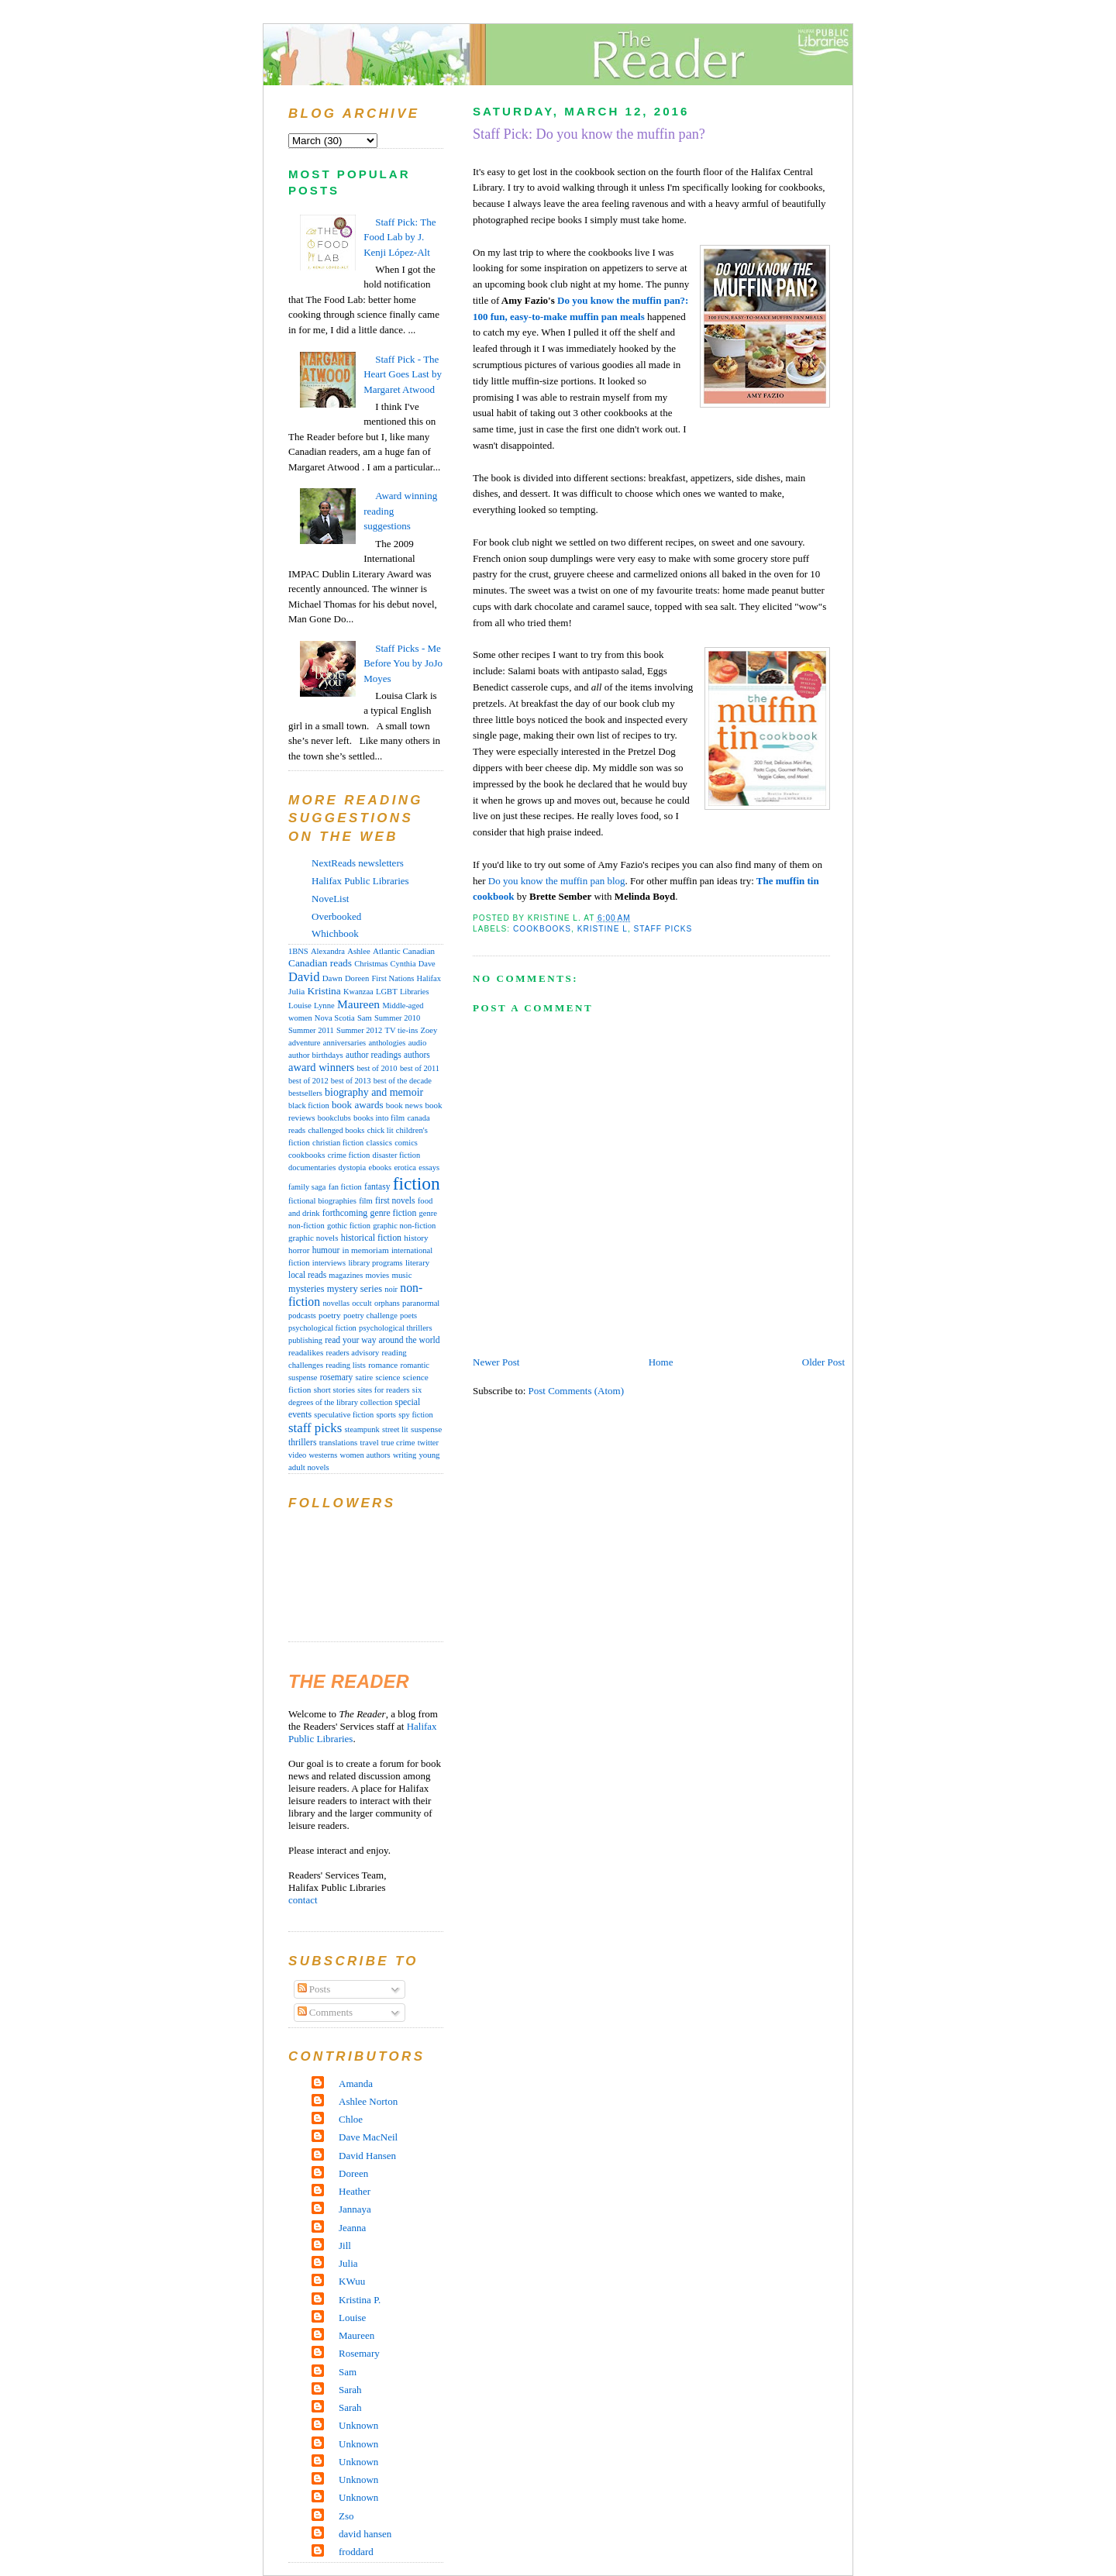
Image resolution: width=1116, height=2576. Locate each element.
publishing (305, 1340)
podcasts (302, 1315)
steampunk (361, 1429)
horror (298, 1250)
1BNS (298, 951)
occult (361, 1303)
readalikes (305, 1352)
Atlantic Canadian (404, 951)
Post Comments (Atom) (577, 1390)
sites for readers (383, 1390)
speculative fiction (344, 1414)
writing (404, 1455)
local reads (307, 1274)
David (303, 976)
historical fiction (371, 1237)
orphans (387, 1303)
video (297, 1455)
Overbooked (336, 916)
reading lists (346, 1365)
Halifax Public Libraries (360, 881)
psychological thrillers (395, 1328)
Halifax (429, 978)
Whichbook (335, 933)
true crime (398, 1442)
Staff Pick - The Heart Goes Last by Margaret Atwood (402, 374)
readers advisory (353, 1352)
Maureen (358, 1004)
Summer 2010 (397, 1018)
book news (404, 1105)
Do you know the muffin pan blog (556, 881)
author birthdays (315, 1054)
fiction (416, 1183)
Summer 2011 (311, 1030)
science (387, 1377)
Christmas (371, 963)
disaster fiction (397, 1155)
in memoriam (366, 1250)
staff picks (663, 929)
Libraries (414, 991)
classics (379, 1142)
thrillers (302, 1443)
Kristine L (602, 929)
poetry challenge (370, 1315)
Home (661, 1362)
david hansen (365, 2534)
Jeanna (352, 2227)
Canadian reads (320, 963)
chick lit (380, 1130)
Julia (296, 991)
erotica (405, 1167)
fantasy (377, 1186)
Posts (314, 1989)
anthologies (386, 1042)
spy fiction (415, 1414)
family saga (307, 1187)
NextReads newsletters (358, 863)
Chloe (351, 2119)
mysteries (306, 1288)
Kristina (324, 991)
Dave (427, 963)
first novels (395, 1200)
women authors (365, 1455)
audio (417, 1042)
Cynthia (403, 963)
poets (408, 1315)
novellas (336, 1303)
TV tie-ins (401, 1030)
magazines (346, 1275)
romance (383, 1364)
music (401, 1274)
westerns (323, 1455)
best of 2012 (308, 1080)
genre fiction (393, 1213)
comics (406, 1142)
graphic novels (313, 1237)
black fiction (308, 1105)
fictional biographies (322, 1201)
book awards (358, 1105)
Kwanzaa (358, 991)
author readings (373, 1055)
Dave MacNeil (368, 2137)
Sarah (350, 2389)
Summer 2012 (359, 1030)
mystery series (354, 1288)
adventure (304, 1042)
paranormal (420, 1303)
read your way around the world (382, 1340)
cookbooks (542, 929)
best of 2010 (376, 1068)
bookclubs (334, 1118)
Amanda (356, 2083)
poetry (330, 1315)
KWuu (352, 2281)
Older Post (823, 1362)
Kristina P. (360, 2300)
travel (369, 1442)
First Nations (392, 978)
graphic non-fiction (404, 1225)
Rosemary (359, 2353)
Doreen (357, 978)
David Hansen (367, 2155)
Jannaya (355, 2209)
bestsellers (305, 1093)
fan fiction (345, 1187)
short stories (334, 1389)
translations (338, 1442)
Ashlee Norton (368, 2101)
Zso (346, 2516)
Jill (345, 2245)
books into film (379, 1117)
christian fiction (337, 1142)
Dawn (332, 978)
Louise (300, 1005)
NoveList (330, 898)
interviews (329, 1263)
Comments (325, 2012)
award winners (321, 1067)
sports (386, 1414)
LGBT (387, 991)
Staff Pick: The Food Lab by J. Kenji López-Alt (399, 237)
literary (417, 1262)
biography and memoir (374, 1092)
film (366, 1201)
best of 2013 (351, 1080)
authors (417, 1054)
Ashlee (358, 951)
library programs (375, 1263)
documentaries (312, 1167)
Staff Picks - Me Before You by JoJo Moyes (403, 663)
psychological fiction (322, 1328)
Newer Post (496, 1362)
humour (326, 1250)
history (416, 1237)
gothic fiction (348, 1225)
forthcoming (344, 1212)
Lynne (324, 1005)
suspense (426, 1429)
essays (428, 1167)
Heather (354, 2191)
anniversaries (344, 1042)
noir (391, 1289)
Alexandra (328, 951)
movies (378, 1275)
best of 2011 (419, 1068)
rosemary (336, 1377)
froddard (356, 2551)
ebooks (379, 1167)
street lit (395, 1429)
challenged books (336, 1130)
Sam (364, 1018)
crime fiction (349, 1155)
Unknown (358, 2425)
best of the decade (403, 1080)
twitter (428, 1442)
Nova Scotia (335, 1018)
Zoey (428, 1030)
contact (303, 1900)
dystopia (352, 1167)
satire (365, 1377)
